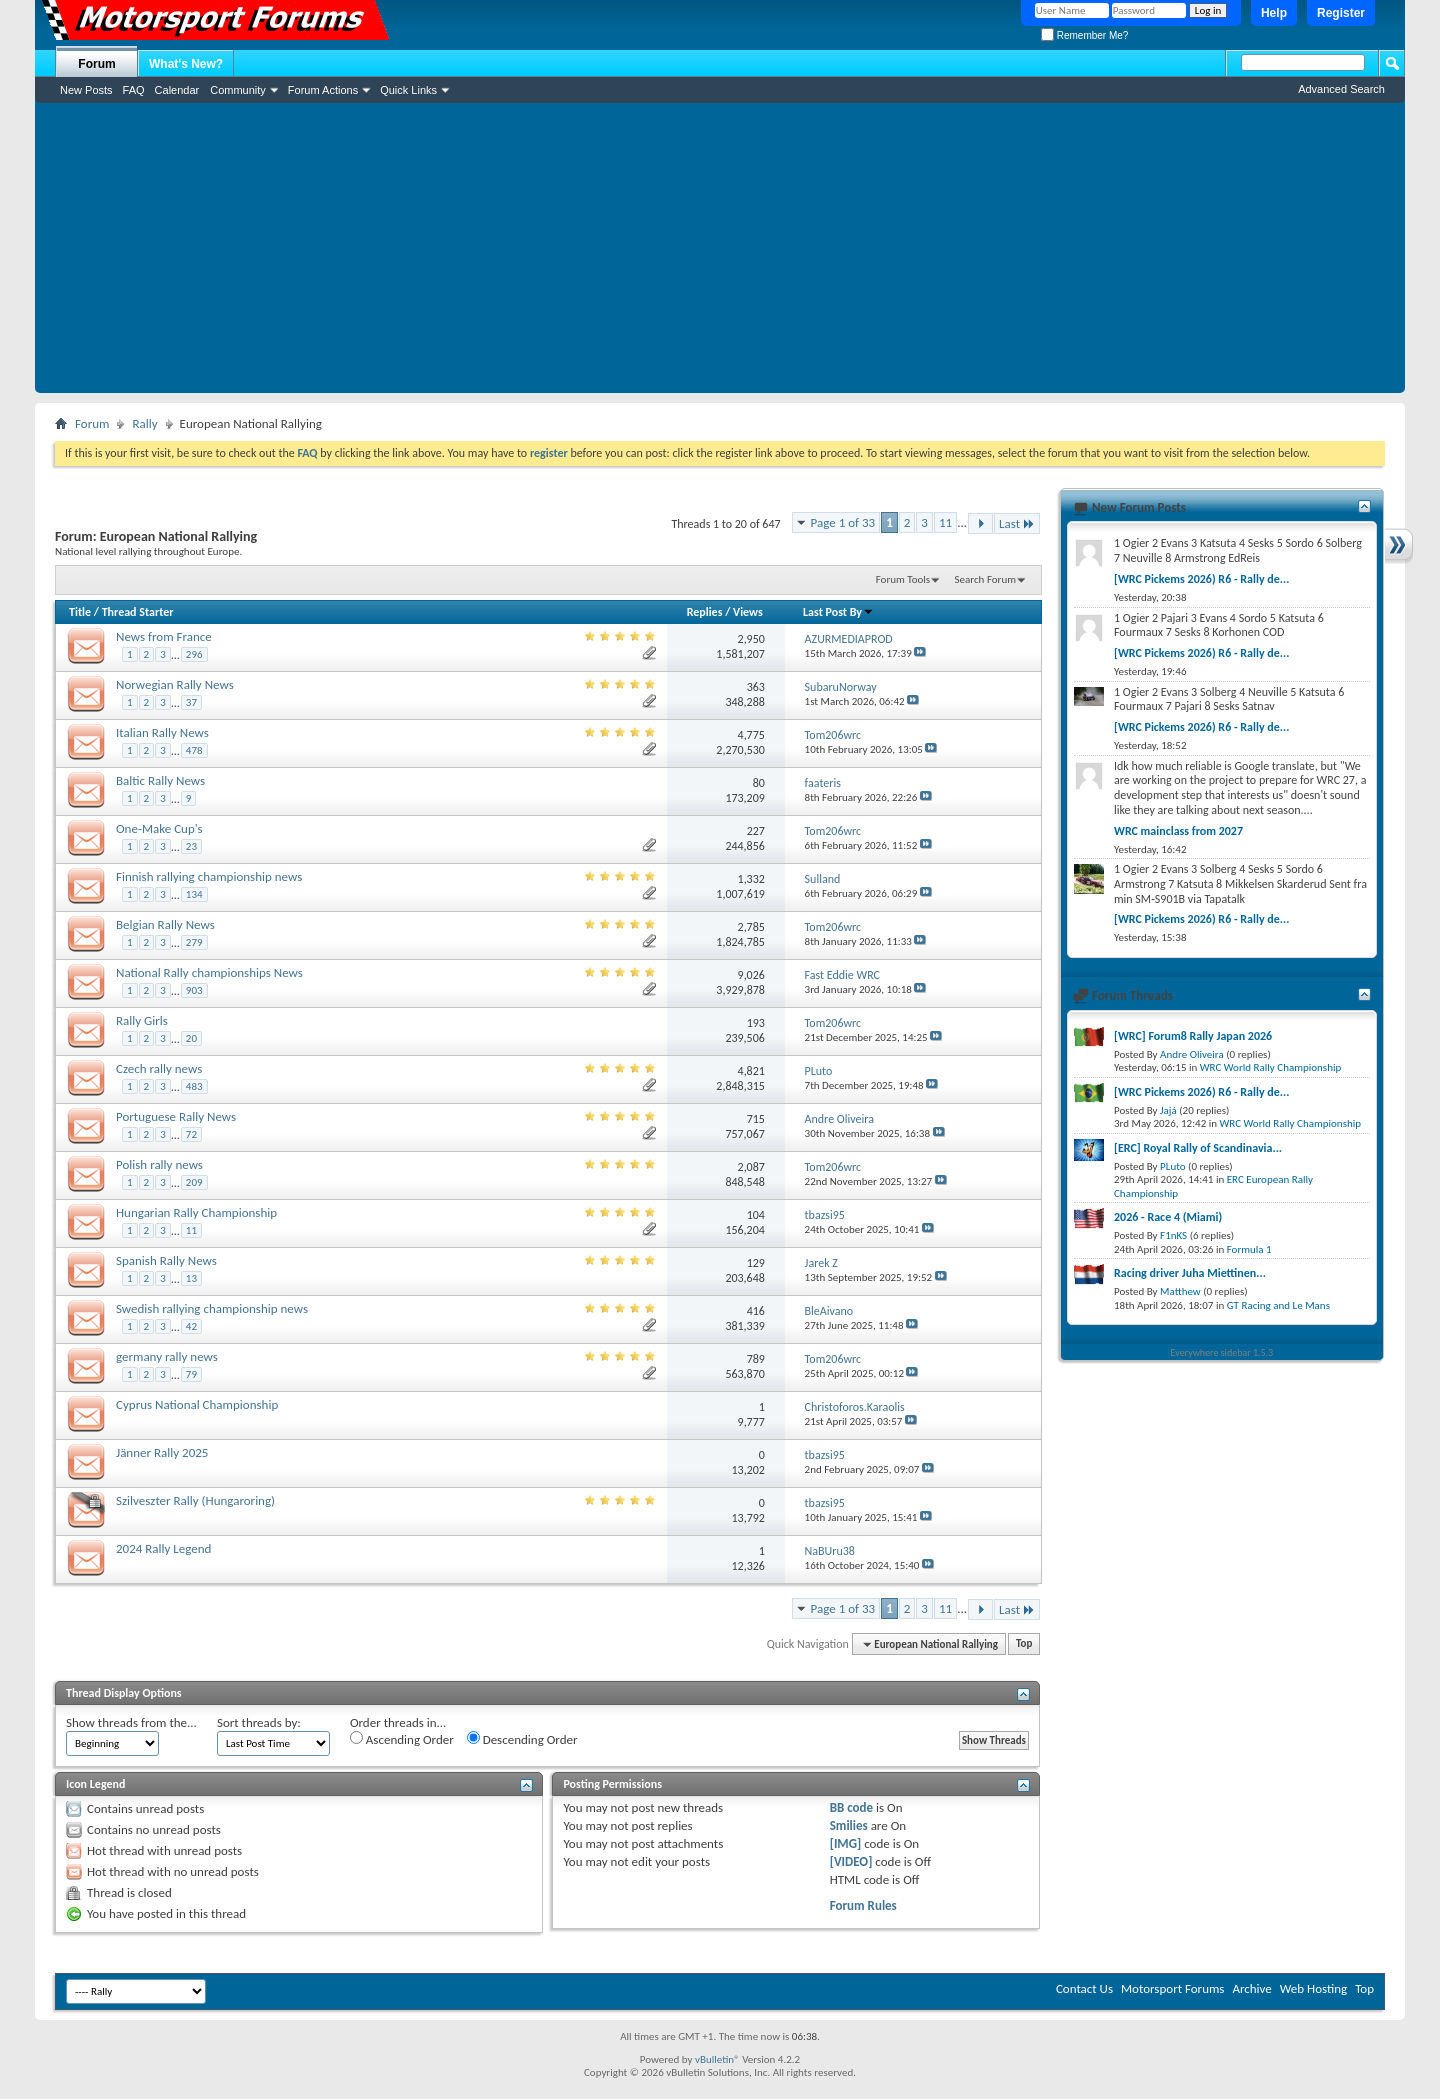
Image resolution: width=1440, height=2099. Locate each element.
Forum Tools (903, 579)
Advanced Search (1341, 89)
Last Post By (838, 612)
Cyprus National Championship (197, 1404)
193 (756, 1023)
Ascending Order (402, 1739)
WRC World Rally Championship (1271, 1067)
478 (194, 750)
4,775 (751, 735)
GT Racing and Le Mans (1278, 1305)
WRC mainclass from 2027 (1178, 831)
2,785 (751, 927)
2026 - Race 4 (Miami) (1168, 1217)
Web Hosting (1313, 1988)
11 (945, 522)
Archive (1251, 1988)
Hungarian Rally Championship (196, 1212)
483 (194, 1086)
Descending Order (522, 1739)
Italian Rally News (162, 732)
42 (191, 1326)
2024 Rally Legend (163, 1548)
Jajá (1168, 1110)
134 (194, 894)
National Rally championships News (209, 972)
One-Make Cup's (159, 828)
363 (756, 687)
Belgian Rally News (165, 924)
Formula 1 (1249, 1249)
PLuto (1172, 1166)
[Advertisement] (720, 253)
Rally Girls (142, 1020)
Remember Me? (1084, 35)
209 (194, 1182)
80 (759, 783)
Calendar (177, 90)
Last (1017, 523)
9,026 (751, 975)
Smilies (849, 1825)
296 (194, 654)
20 (191, 1038)
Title (80, 612)
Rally (144, 423)
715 (756, 1119)
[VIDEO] (851, 1861)
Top (1024, 1644)
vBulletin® (717, 2059)
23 (191, 846)
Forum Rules (863, 1905)
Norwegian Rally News (175, 684)
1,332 (751, 879)
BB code (851, 1807)
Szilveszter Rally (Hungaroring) (195, 1500)
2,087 (751, 1167)
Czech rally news (159, 1068)
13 (191, 1278)
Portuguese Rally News (176, 1116)
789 (756, 1359)
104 (756, 1215)
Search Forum (986, 579)
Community (238, 90)
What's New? (186, 64)
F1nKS (1173, 1235)
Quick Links (408, 90)
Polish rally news (159, 1164)
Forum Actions (323, 90)
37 (191, 702)
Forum (96, 64)
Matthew (1180, 1291)
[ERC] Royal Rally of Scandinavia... (1198, 1148)
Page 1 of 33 (843, 522)
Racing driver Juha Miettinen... (1190, 1273)
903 (194, 990)
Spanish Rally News (166, 1260)
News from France (164, 636)
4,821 (751, 1071)
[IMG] (846, 1843)
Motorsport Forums (1172, 1988)
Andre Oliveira (1192, 1054)
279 (194, 942)
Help (1274, 13)
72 (191, 1134)
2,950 (751, 639)
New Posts (86, 90)
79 (191, 1374)
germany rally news (167, 1356)
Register (1341, 13)
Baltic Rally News (160, 780)
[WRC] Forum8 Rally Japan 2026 (1193, 1036)
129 (756, 1263)
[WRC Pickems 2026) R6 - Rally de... (1201, 579)
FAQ (134, 90)
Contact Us (1084, 1988)
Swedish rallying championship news (212, 1308)
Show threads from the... (131, 1722)
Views (748, 612)
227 (756, 831)
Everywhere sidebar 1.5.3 (1222, 1352)
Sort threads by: (259, 1722)
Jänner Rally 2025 (162, 1452)
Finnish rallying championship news (209, 876)
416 (756, 1311)
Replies (705, 612)
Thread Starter (138, 612)
